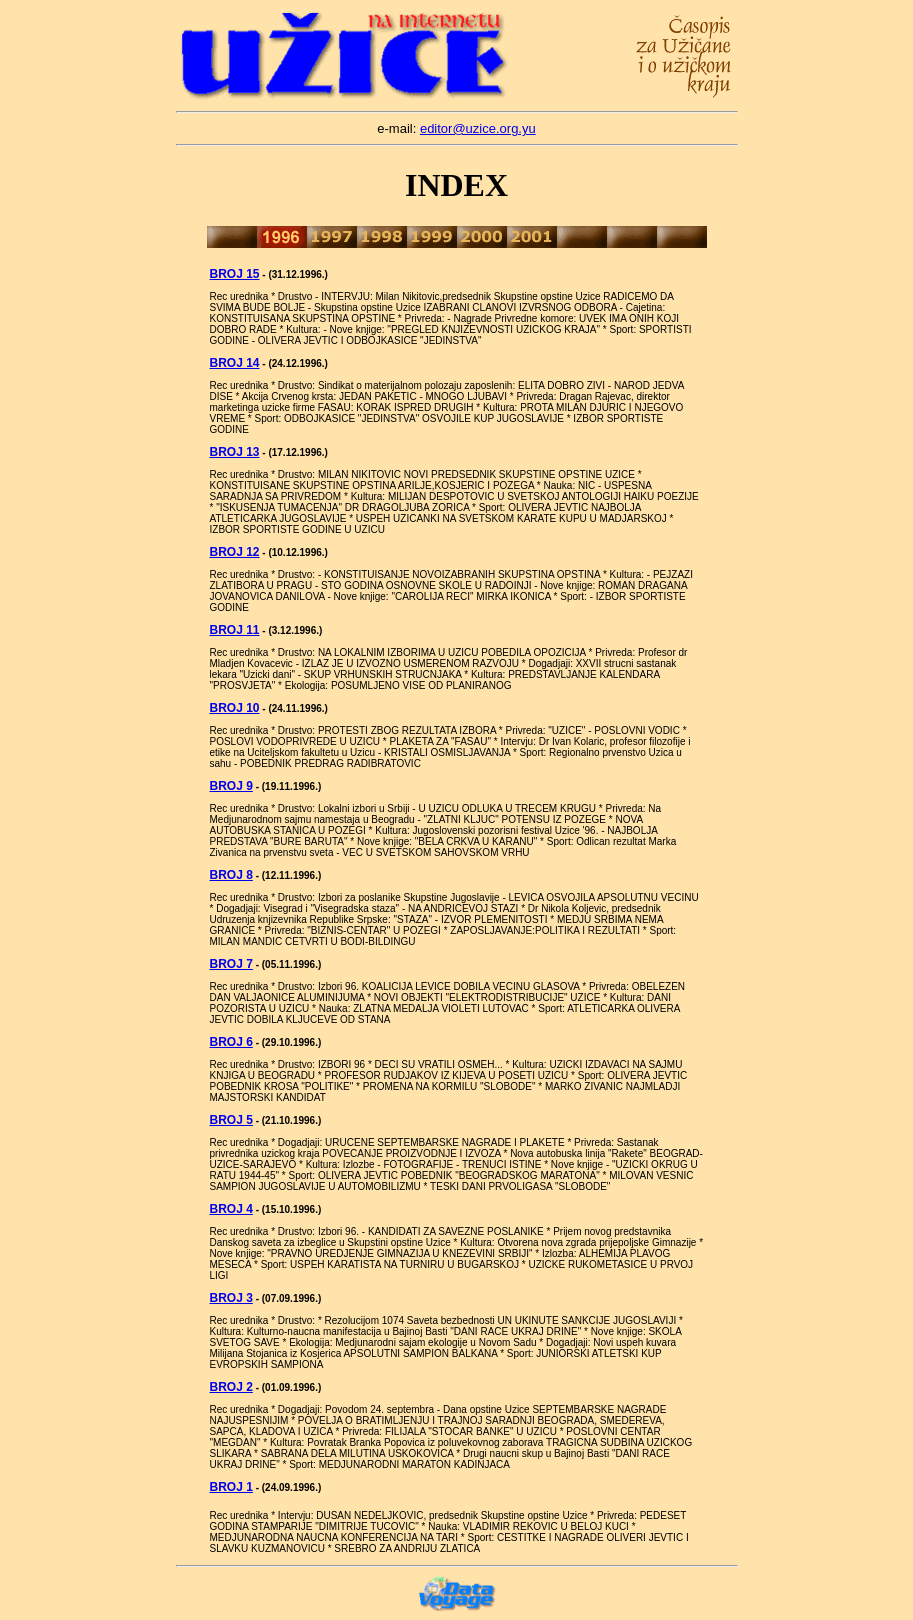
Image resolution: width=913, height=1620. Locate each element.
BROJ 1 (231, 1487)
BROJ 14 (235, 363)
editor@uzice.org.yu (478, 128)
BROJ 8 (231, 875)
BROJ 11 (235, 630)
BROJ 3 (231, 1298)
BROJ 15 (235, 274)
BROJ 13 (235, 452)
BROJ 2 (231, 1387)
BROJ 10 (235, 708)
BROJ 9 (231, 786)
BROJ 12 (235, 552)
